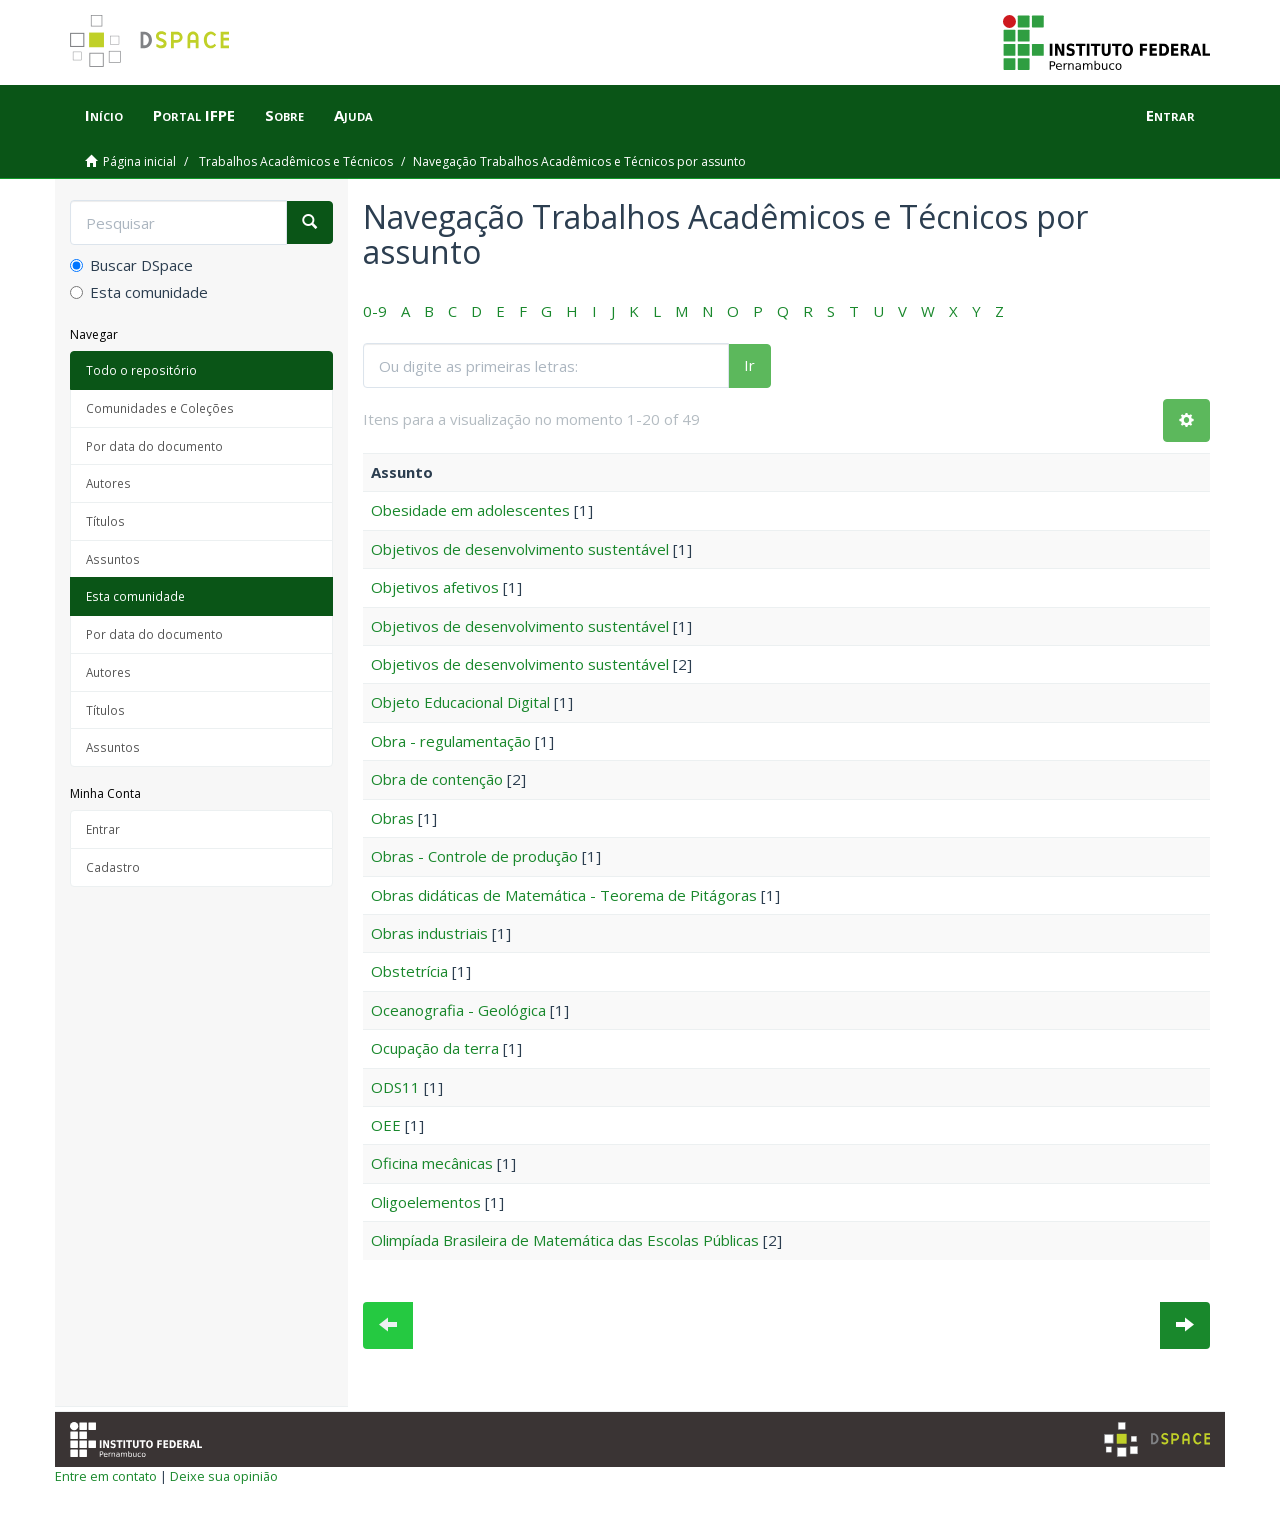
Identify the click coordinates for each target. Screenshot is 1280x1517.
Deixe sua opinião (224, 1476)
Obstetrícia (409, 971)
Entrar (103, 829)
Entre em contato (106, 1476)
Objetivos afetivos (435, 587)
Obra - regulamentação (451, 741)
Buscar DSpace (131, 265)
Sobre (284, 115)
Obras (392, 818)
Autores (108, 483)
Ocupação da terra (435, 1048)
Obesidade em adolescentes (470, 510)
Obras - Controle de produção (474, 856)
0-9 (375, 311)
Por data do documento (154, 446)
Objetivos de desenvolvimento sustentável (520, 549)
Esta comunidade (139, 292)
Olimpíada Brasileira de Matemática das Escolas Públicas (565, 1240)
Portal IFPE (194, 115)
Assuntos (113, 559)
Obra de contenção (437, 779)
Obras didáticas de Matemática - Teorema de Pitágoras (564, 895)
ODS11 (395, 1087)
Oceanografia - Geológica (458, 1010)
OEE (386, 1125)
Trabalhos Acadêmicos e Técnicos (296, 161)
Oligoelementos (426, 1202)
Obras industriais (429, 933)
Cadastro (113, 867)
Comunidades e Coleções (160, 408)
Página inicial (139, 161)
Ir (749, 365)
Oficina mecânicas (432, 1163)
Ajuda (353, 115)
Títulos (105, 521)
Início (104, 115)
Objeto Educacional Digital (460, 702)
